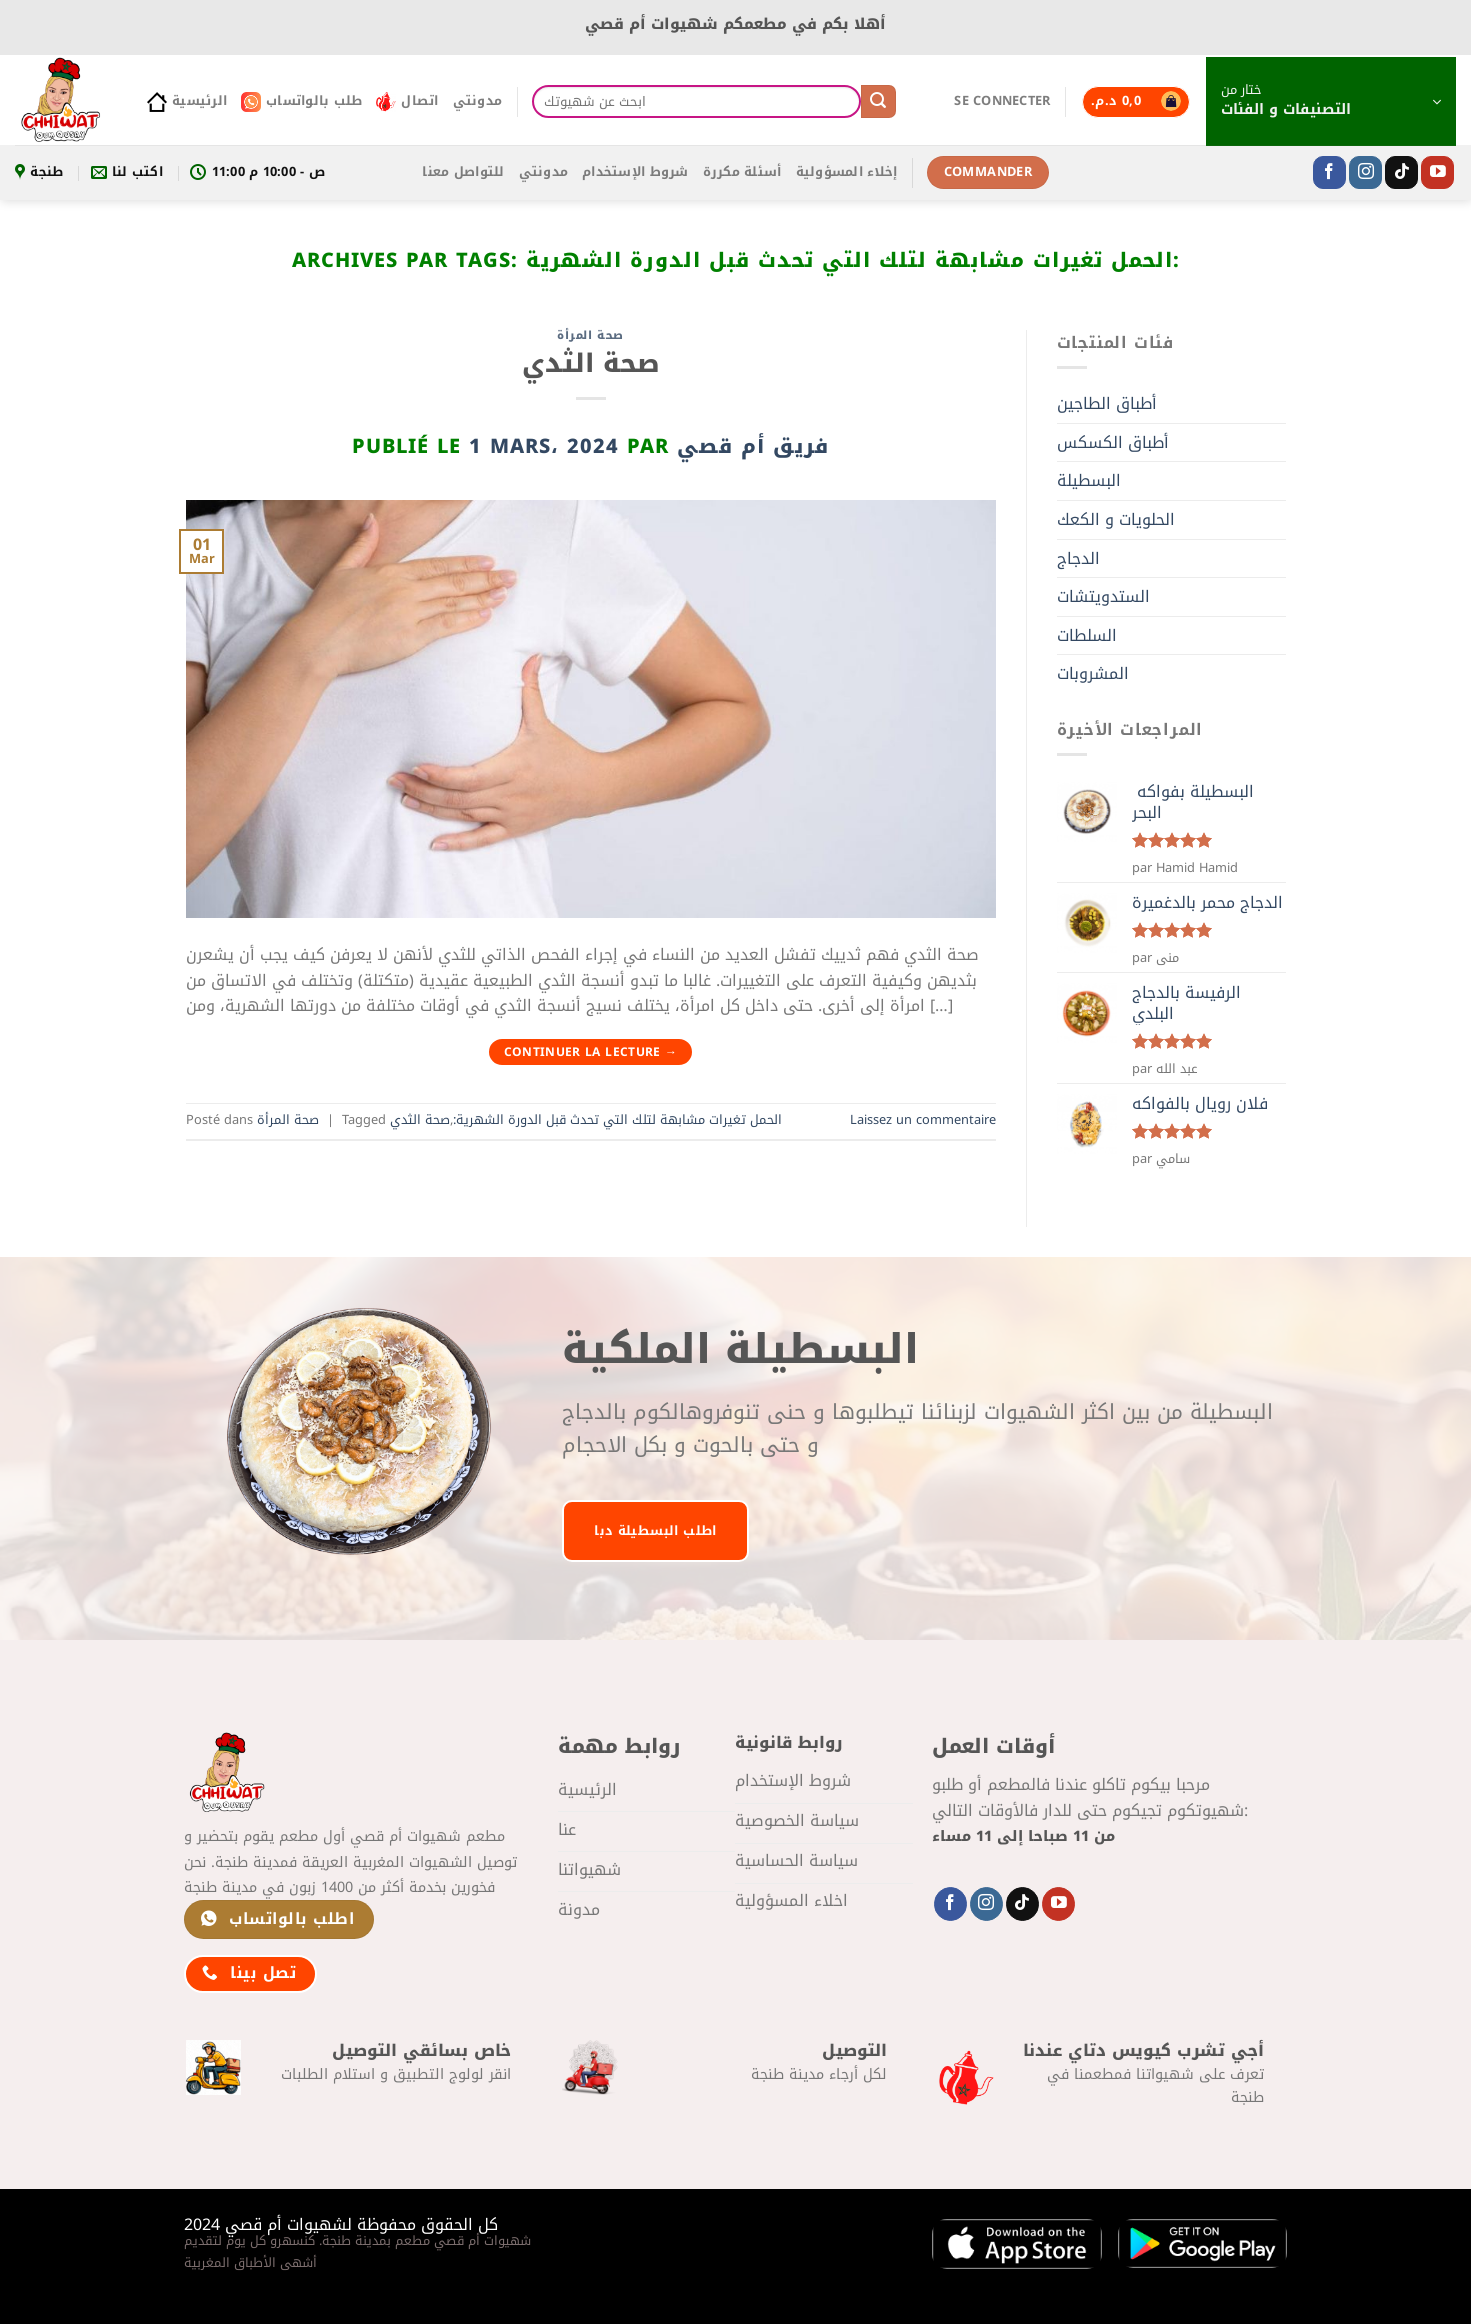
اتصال (407, 101)
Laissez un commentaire (923, 1120)
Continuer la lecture (591, 1052)
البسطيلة (1089, 480)
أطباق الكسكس (1113, 442)
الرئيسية (187, 101)
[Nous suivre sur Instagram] (1365, 173)
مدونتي (478, 101)
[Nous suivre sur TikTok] (1401, 173)
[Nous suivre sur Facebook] (1329, 173)
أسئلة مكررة (742, 172)
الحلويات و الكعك (1116, 519)
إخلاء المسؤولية (847, 172)
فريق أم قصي (753, 446)
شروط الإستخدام (635, 172)
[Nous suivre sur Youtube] (1437, 173)
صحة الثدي (591, 363)
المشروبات (1093, 673)
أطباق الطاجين (1107, 403)
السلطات (1087, 635)
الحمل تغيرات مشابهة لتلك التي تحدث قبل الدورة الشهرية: (617, 1120)
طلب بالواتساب (301, 101)
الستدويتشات (1103, 596)
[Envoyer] (878, 102)
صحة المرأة (590, 335)
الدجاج (1078, 558)
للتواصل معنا (463, 172)
